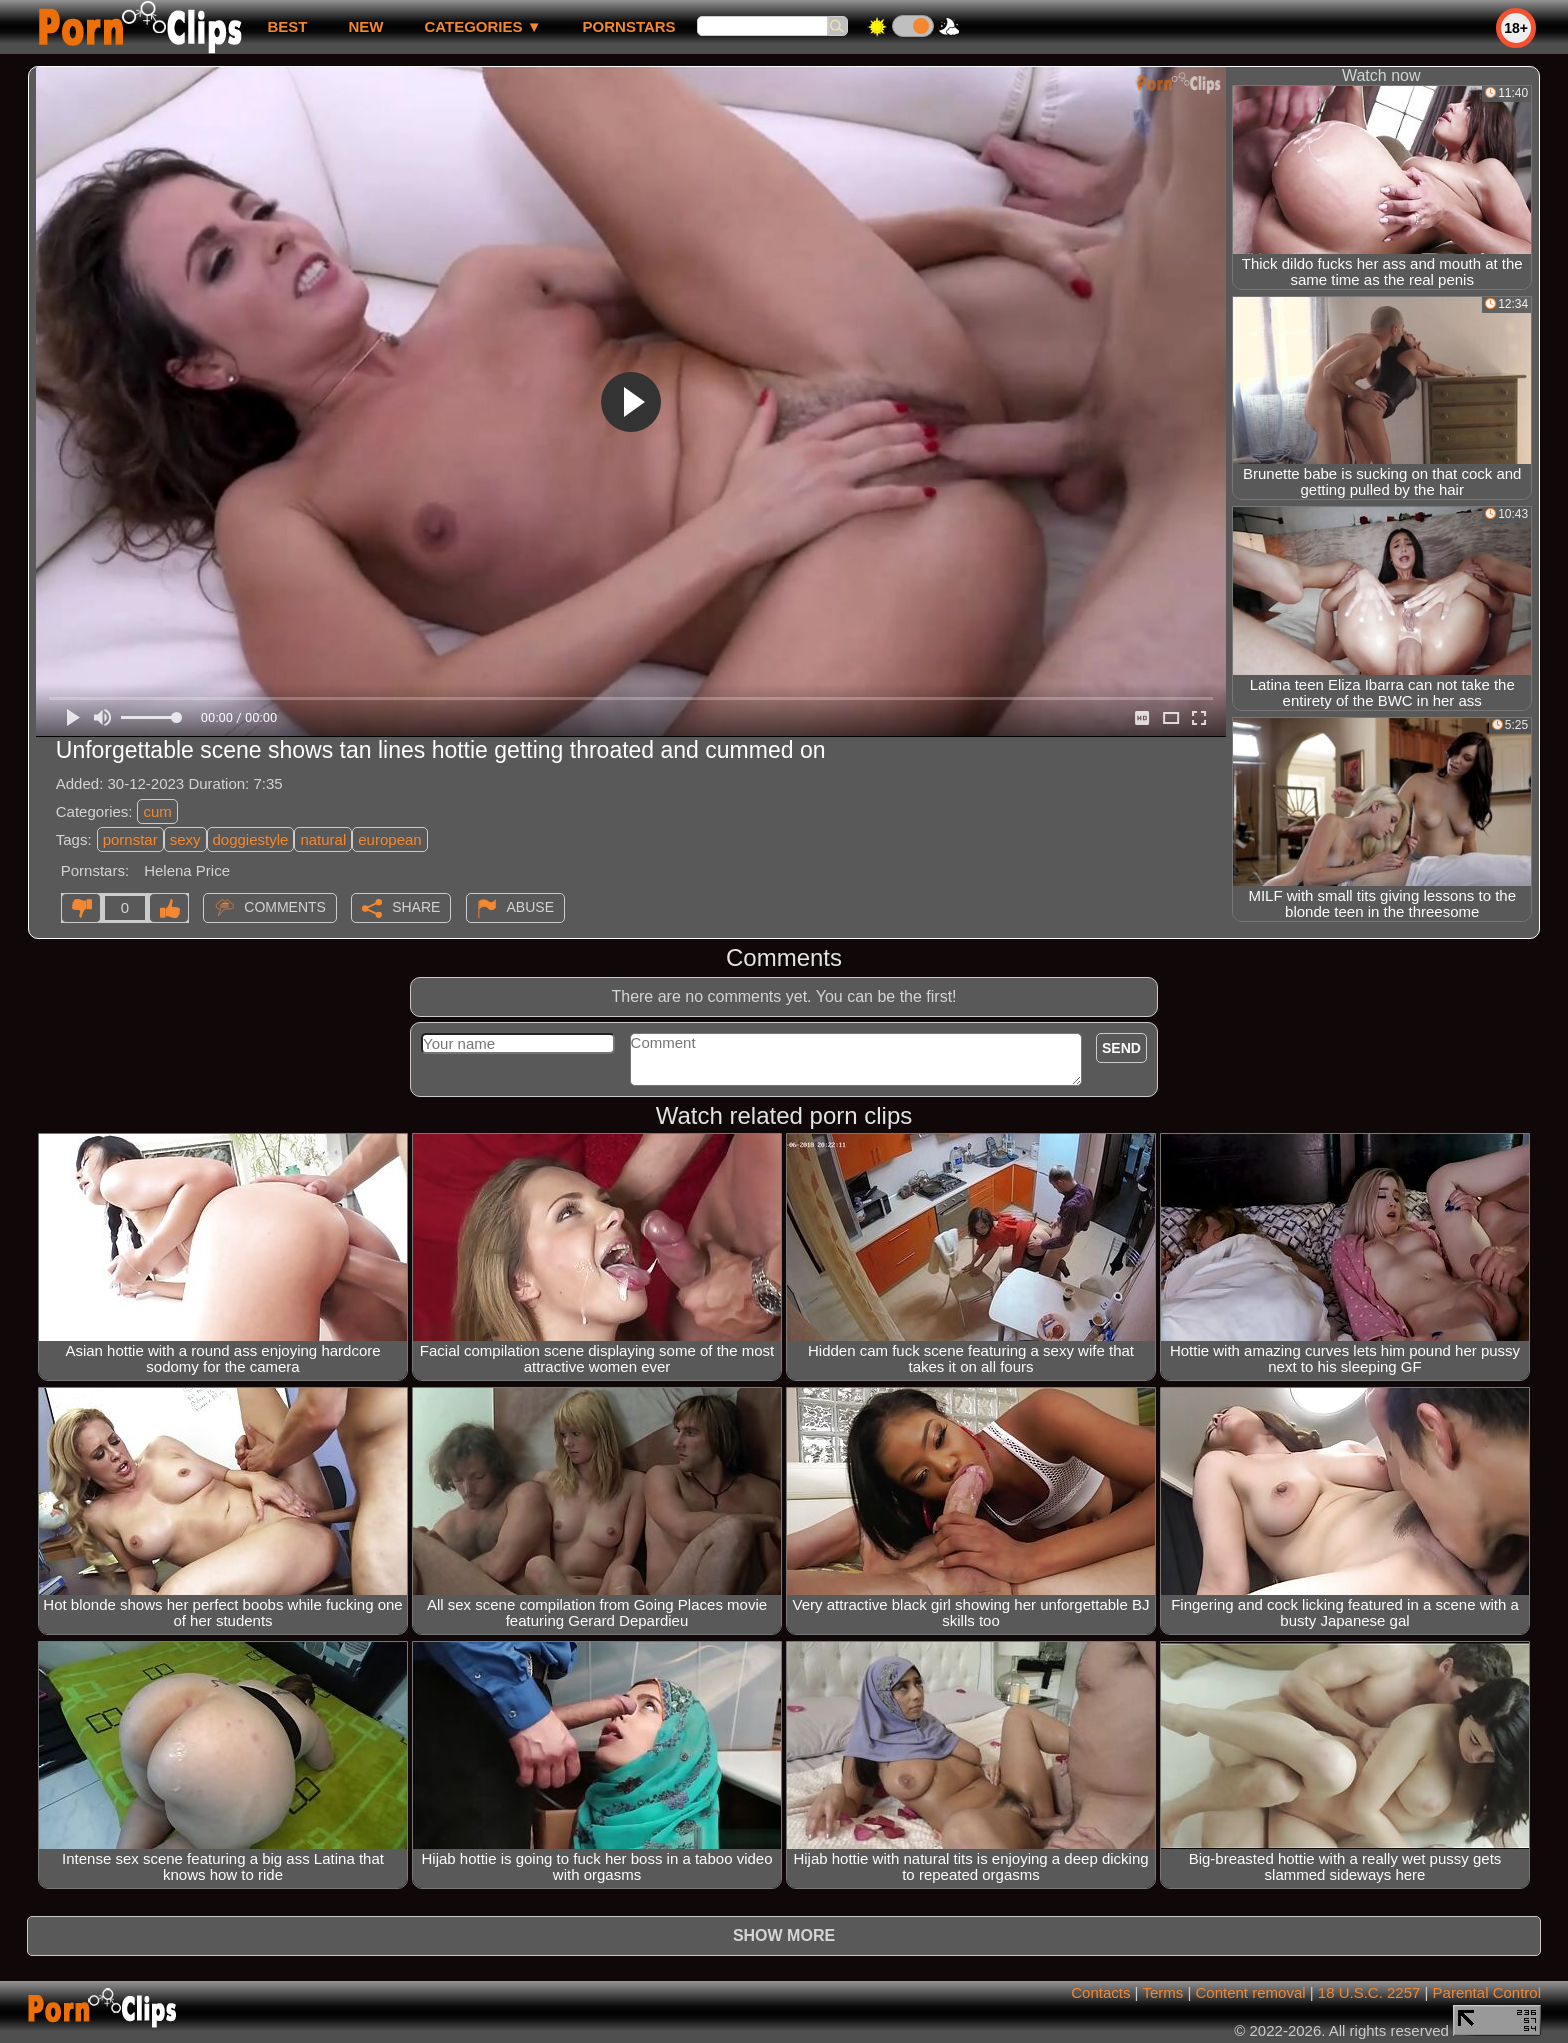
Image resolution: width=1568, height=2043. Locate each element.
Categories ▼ (482, 26)
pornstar (130, 839)
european (389, 839)
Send (1121, 1048)
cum (157, 811)
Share (416, 907)
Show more (784, 1935)
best (287, 26)
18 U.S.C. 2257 (1369, 1992)
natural (323, 839)
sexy (185, 839)
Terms (1162, 1992)
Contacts (1100, 1992)
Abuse (530, 907)
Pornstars (629, 26)
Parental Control (1487, 1992)
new (365, 26)
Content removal (1251, 1992)
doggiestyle (251, 839)
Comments (285, 907)
